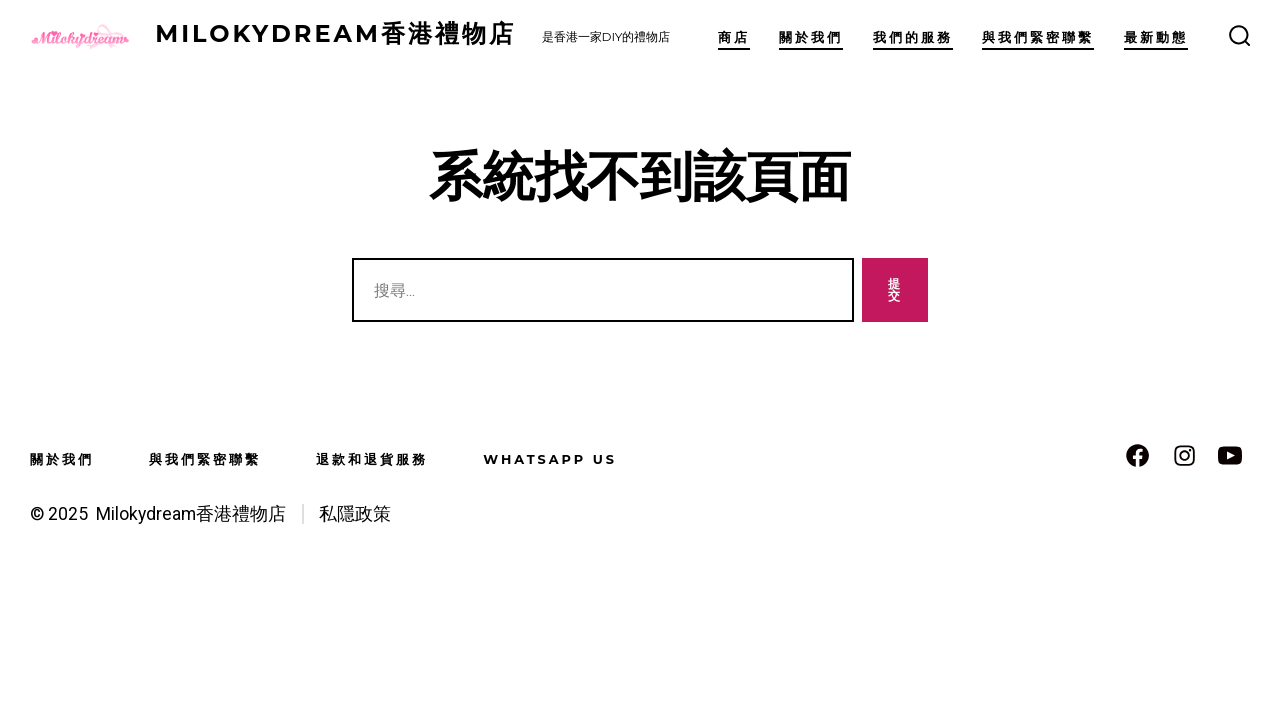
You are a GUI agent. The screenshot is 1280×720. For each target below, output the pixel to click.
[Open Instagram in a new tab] (1184, 455)
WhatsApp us (550, 459)
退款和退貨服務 (372, 459)
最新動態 (1156, 37)
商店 (734, 37)
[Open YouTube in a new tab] (1230, 455)
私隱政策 (355, 514)
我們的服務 (913, 37)
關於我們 (811, 37)
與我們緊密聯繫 (1038, 37)
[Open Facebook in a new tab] (1137, 455)
